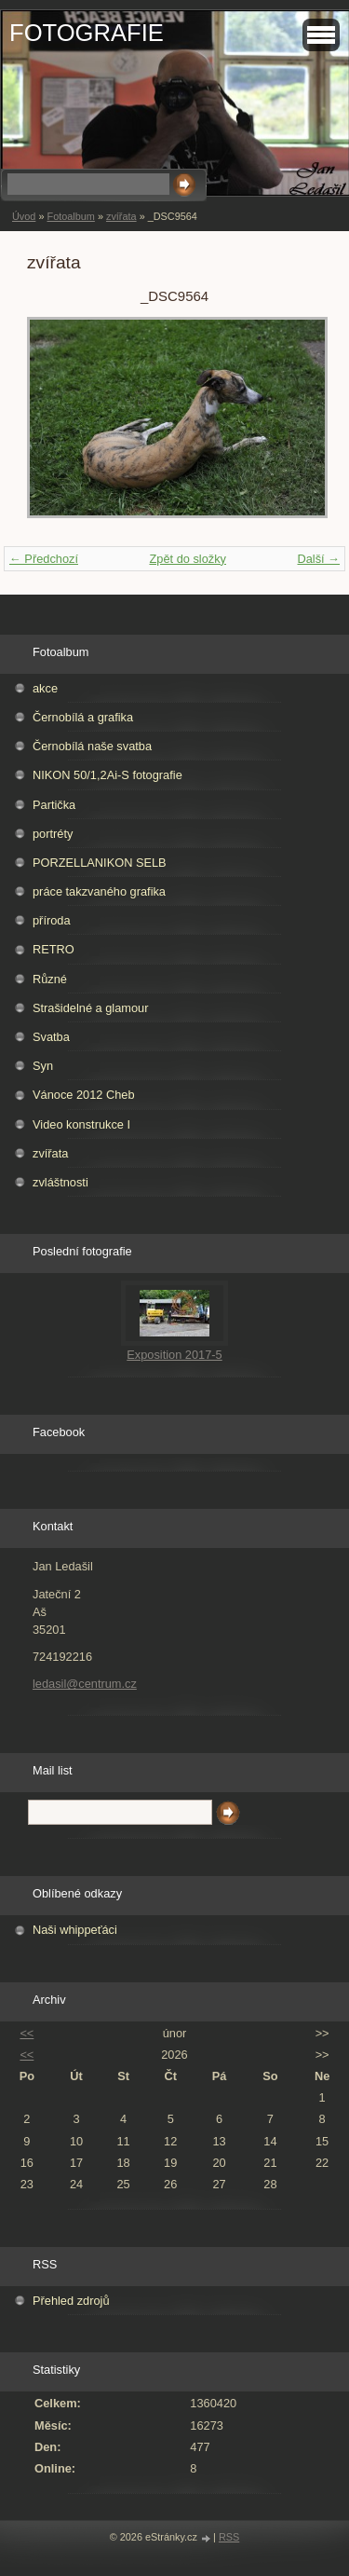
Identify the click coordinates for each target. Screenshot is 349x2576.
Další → (318, 559)
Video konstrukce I (81, 1124)
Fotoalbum (70, 216)
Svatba (51, 1037)
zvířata (121, 216)
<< (27, 2033)
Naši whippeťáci (75, 1930)
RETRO (53, 949)
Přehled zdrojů (71, 2301)
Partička (54, 805)
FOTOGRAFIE (86, 33)
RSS (229, 2536)
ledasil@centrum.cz (85, 1684)
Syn (43, 1066)
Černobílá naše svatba (92, 746)
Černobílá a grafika (83, 717)
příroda (52, 920)
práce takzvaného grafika (99, 891)
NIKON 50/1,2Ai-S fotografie (107, 775)
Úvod (23, 216)
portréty (53, 834)
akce (45, 688)
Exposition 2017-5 (174, 1355)
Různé (50, 979)
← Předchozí (43, 559)
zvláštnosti (60, 1182)
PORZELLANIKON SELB (100, 863)
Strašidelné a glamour (90, 1008)
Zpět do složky (187, 559)
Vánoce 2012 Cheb (84, 1095)
